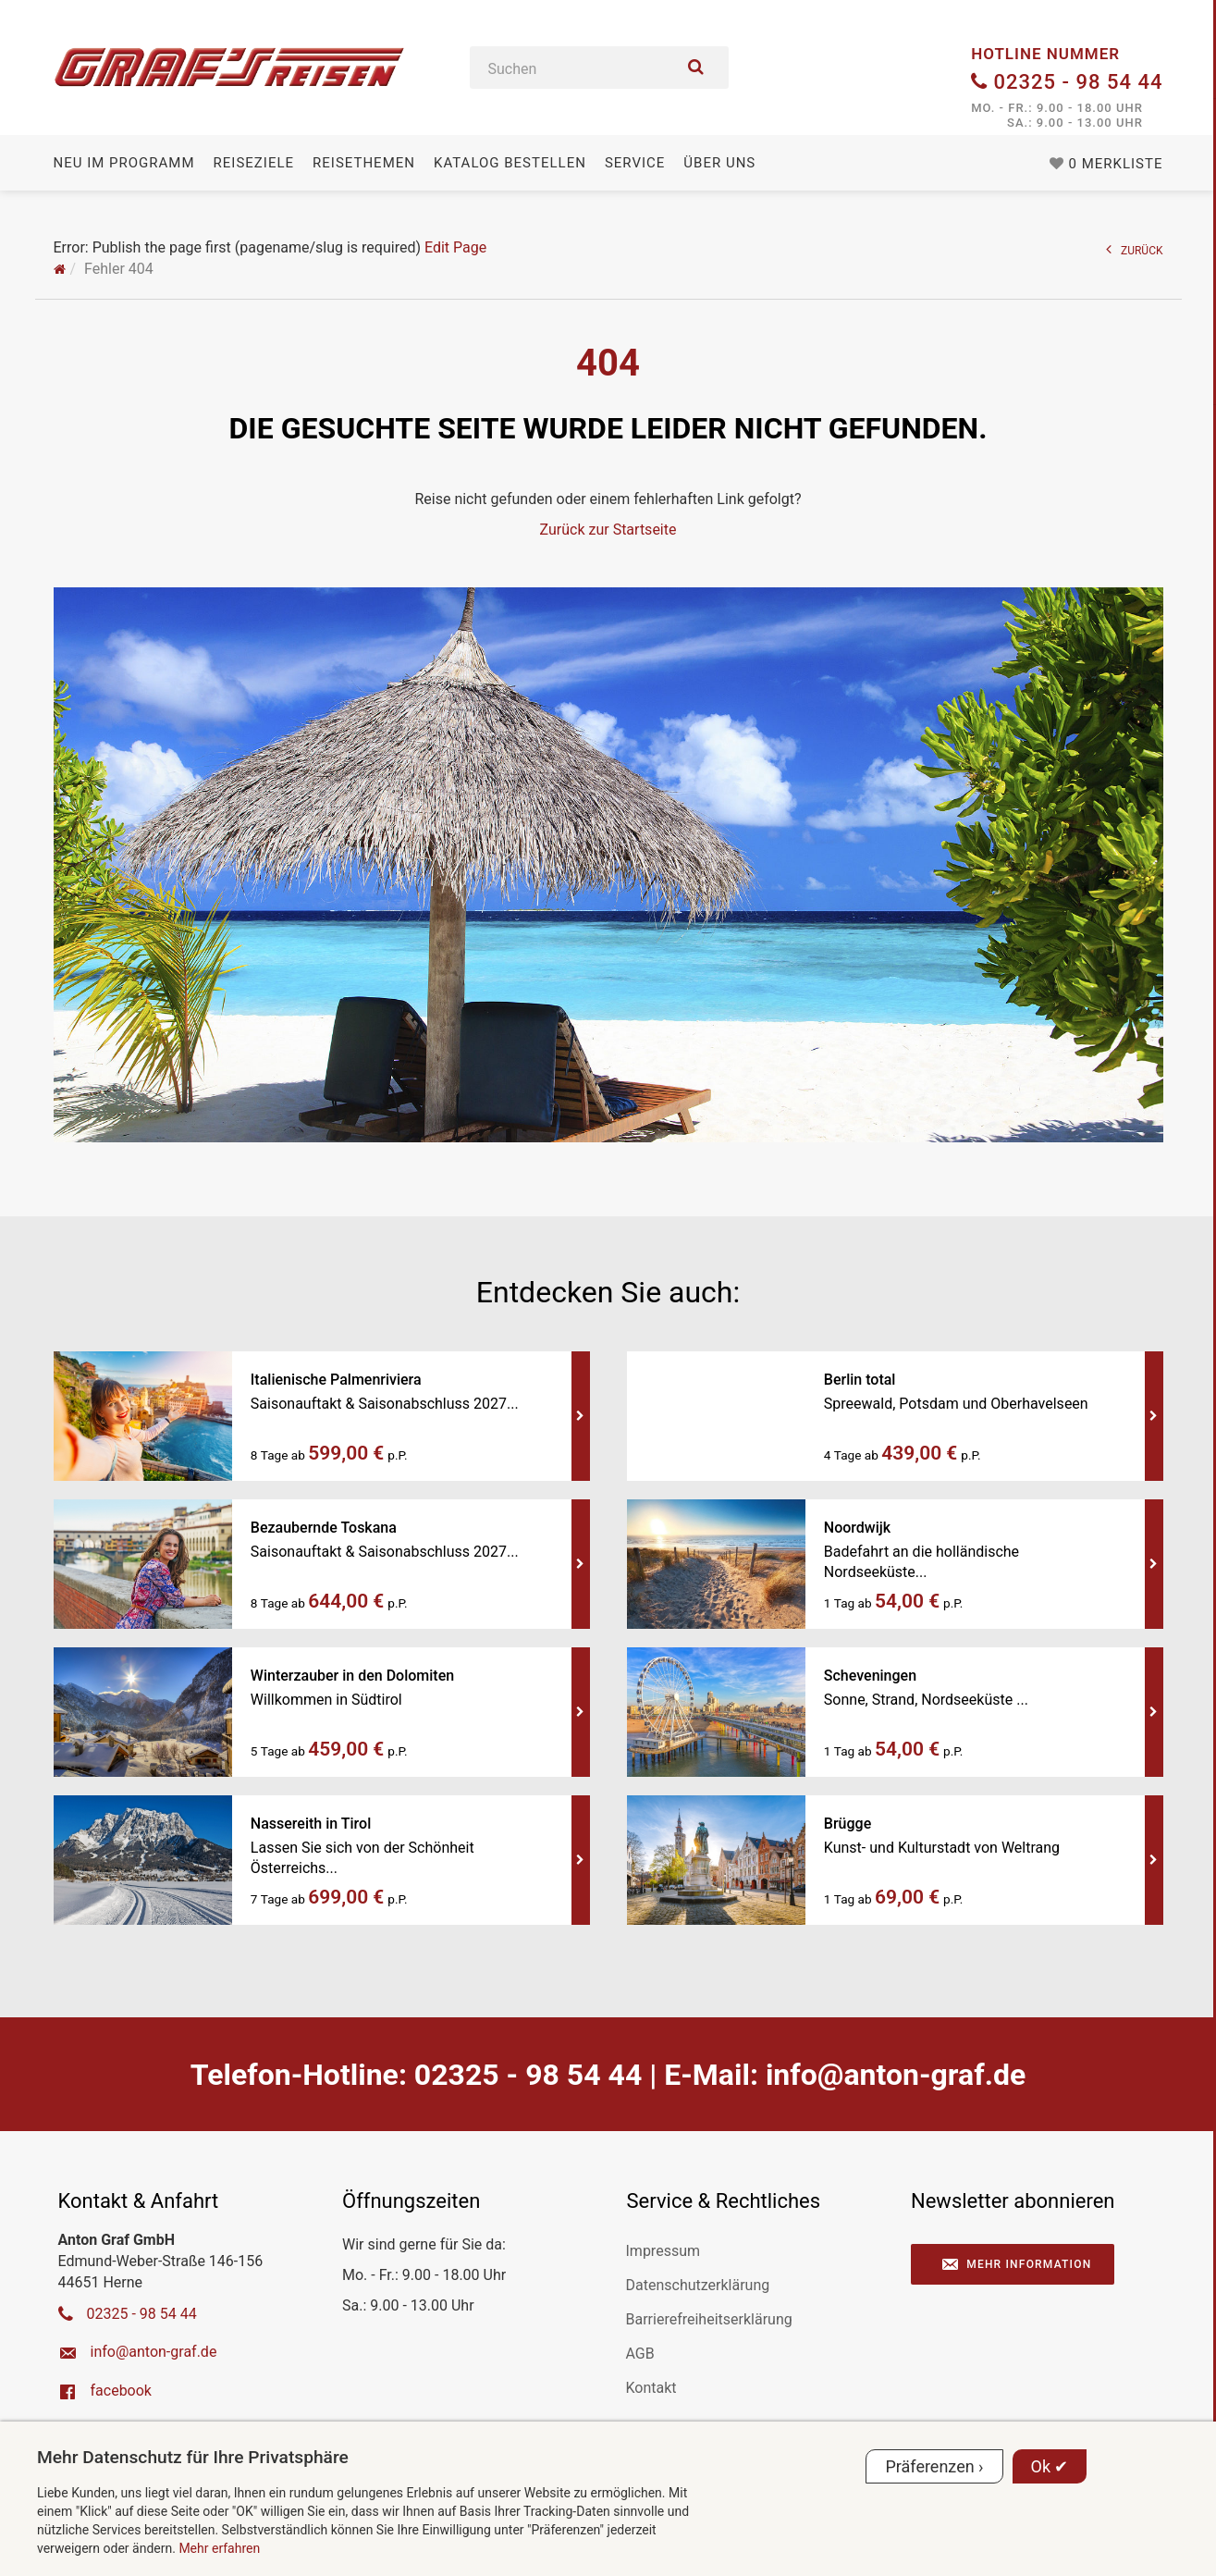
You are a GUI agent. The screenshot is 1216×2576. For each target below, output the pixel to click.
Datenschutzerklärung (698, 2285)
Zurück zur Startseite (608, 529)
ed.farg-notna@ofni (896, 2074)
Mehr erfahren (219, 2548)
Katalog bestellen (510, 162)
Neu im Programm (124, 162)
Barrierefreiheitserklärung (709, 2319)
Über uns (719, 162)
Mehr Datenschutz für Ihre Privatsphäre (193, 2457)
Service (635, 162)
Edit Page (455, 247)
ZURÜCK (1134, 249)
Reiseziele (254, 162)
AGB (640, 2353)
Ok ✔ (1050, 2466)
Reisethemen (364, 162)
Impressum (663, 2251)
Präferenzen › (934, 2466)
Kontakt (651, 2388)
